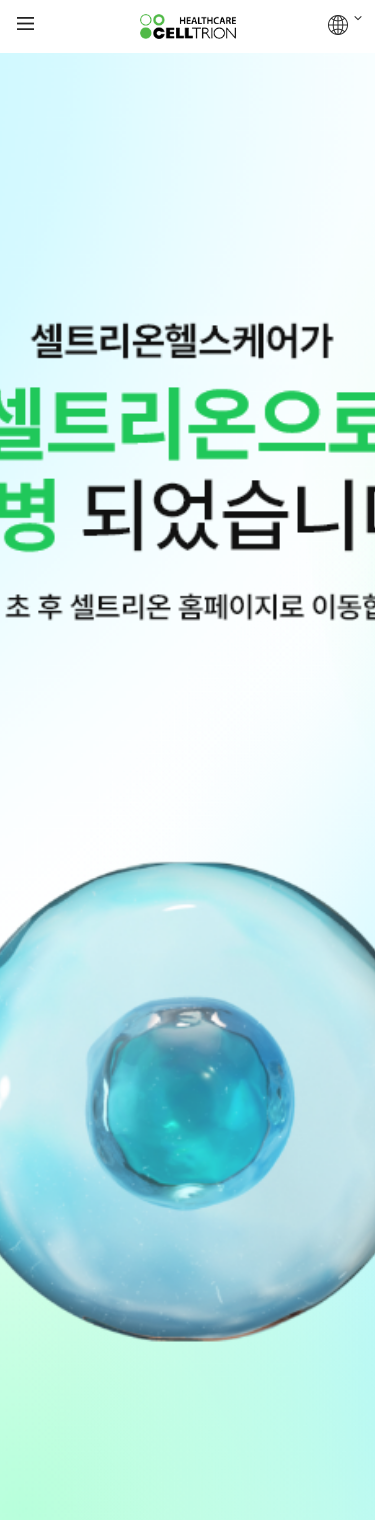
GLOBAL (345, 25)
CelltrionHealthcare (188, 27)
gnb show (25, 24)
